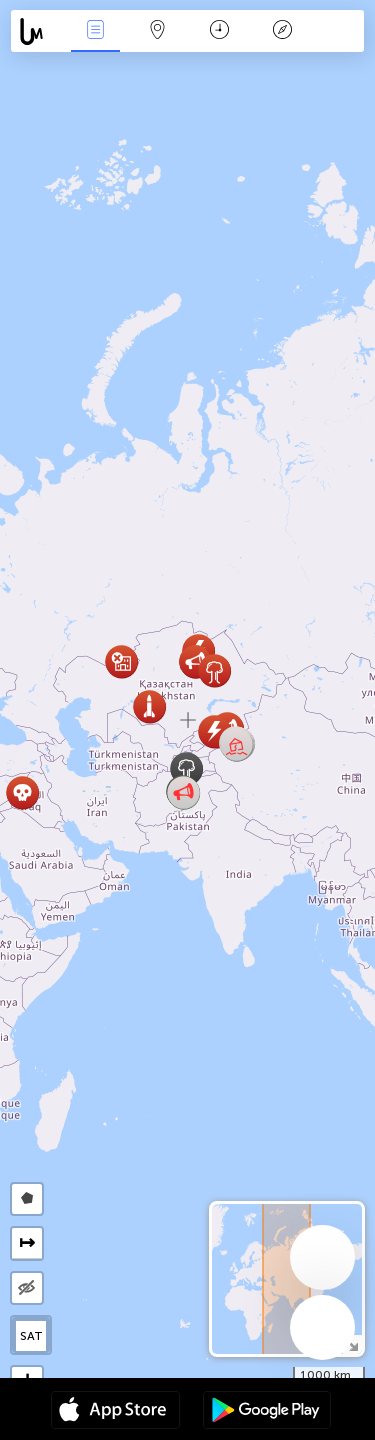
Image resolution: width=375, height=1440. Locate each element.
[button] (236, 744)
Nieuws (95, 31)
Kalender (219, 31)
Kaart (158, 31)
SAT (31, 1336)
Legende (282, 31)
